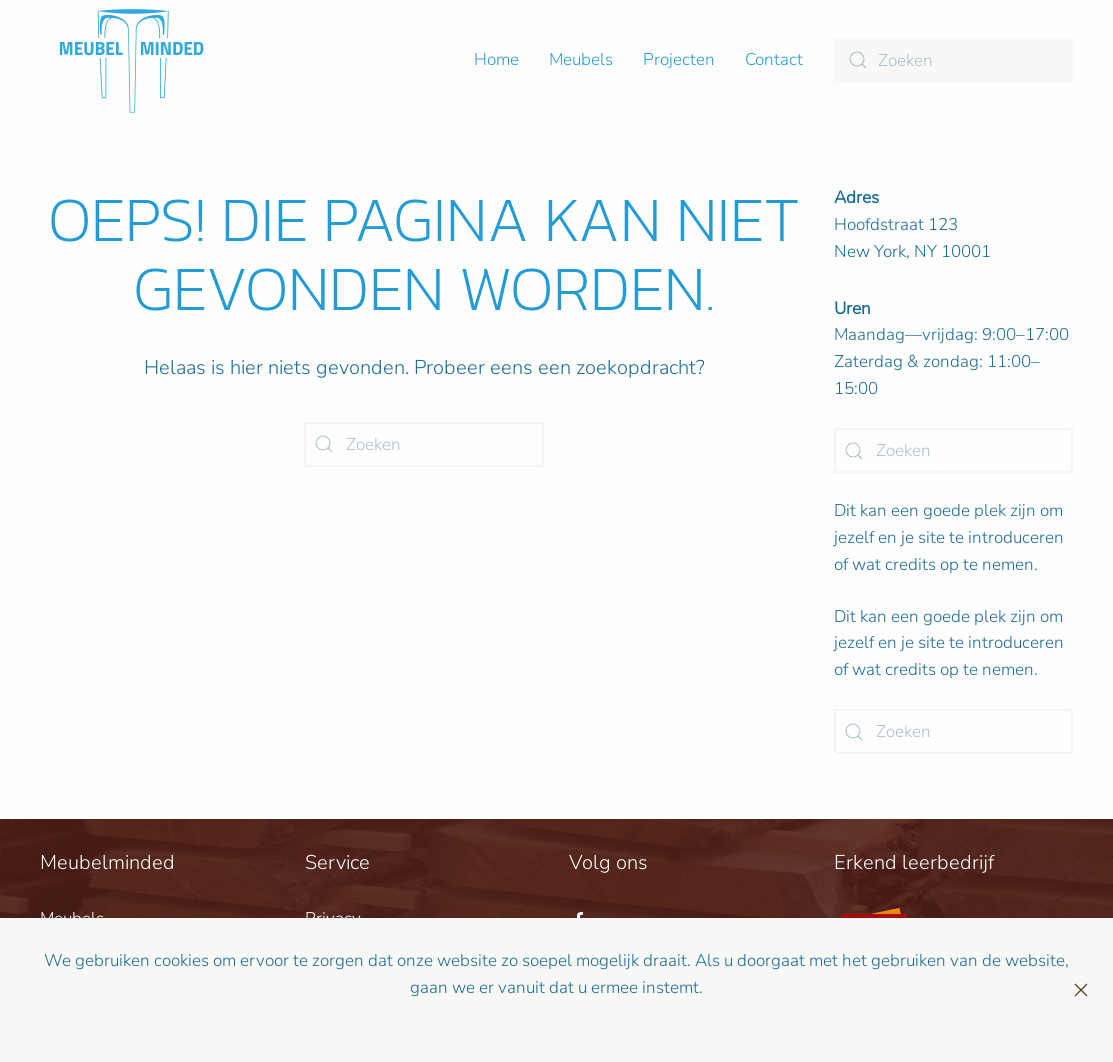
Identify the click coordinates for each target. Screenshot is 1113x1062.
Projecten (679, 59)
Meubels (581, 59)
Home (496, 59)
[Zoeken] (953, 60)
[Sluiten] (1081, 990)
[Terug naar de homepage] (131, 60)
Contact (774, 59)
